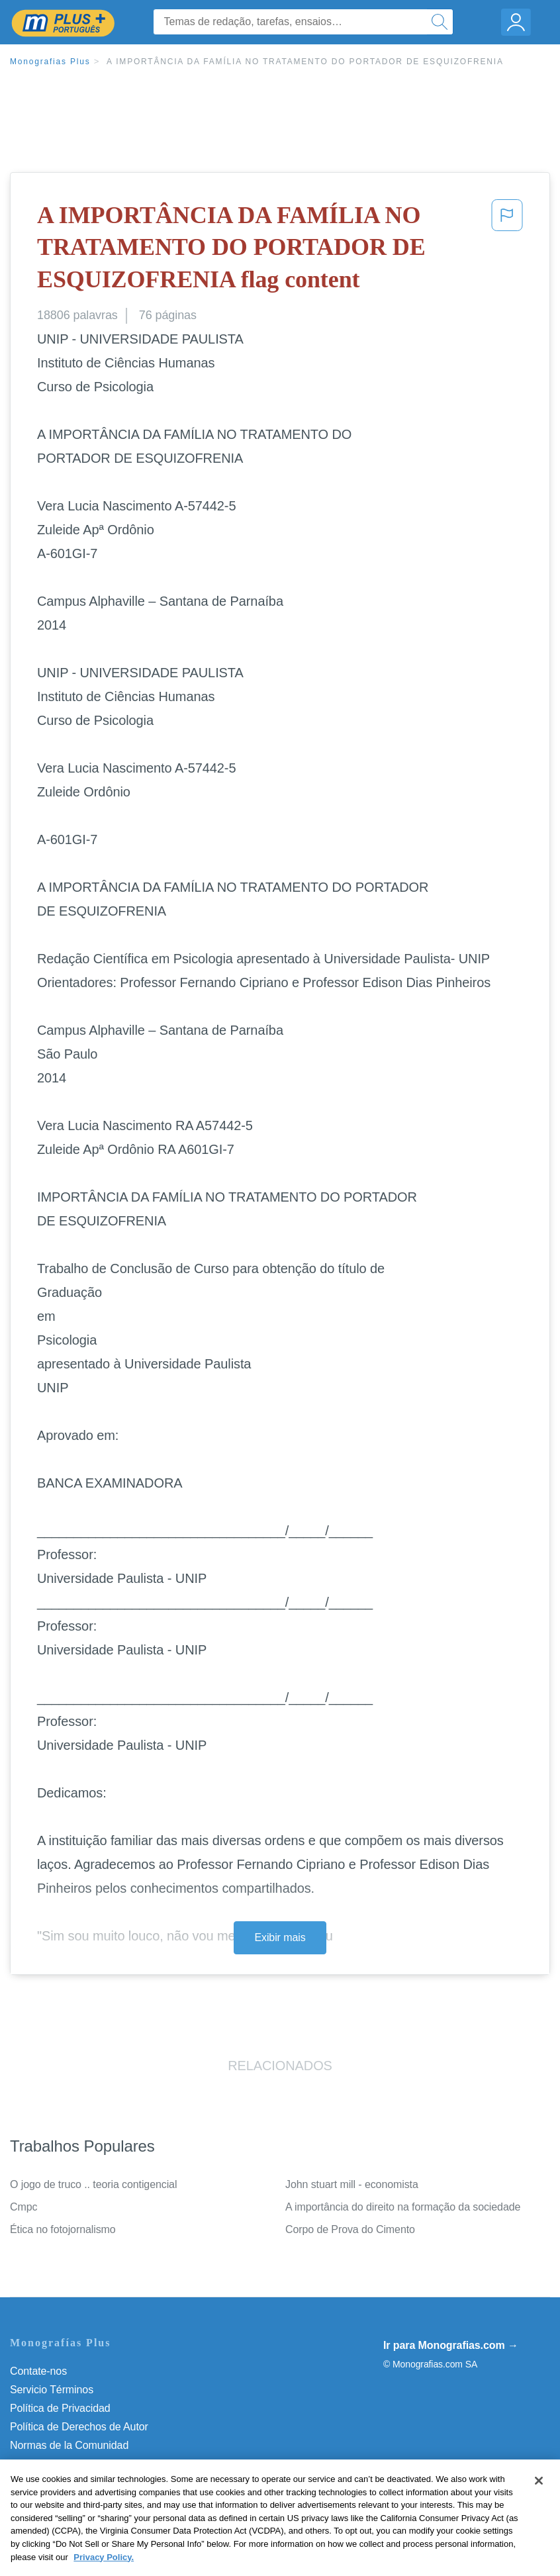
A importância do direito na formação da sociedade (402, 2207)
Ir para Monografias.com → (450, 2345)
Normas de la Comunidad (69, 2445)
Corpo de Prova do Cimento (350, 2229)
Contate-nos (38, 2371)
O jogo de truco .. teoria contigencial (93, 2184)
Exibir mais (279, 1937)
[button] (507, 250)
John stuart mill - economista (351, 2184)
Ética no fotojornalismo (63, 2229)
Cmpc (23, 2207)
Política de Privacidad (60, 2408)
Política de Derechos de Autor (79, 2426)
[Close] (538, 2498)
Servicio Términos (51, 2389)
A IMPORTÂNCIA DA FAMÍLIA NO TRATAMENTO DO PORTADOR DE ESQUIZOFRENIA (305, 61)
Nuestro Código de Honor (69, 2463)
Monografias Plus (50, 61)
